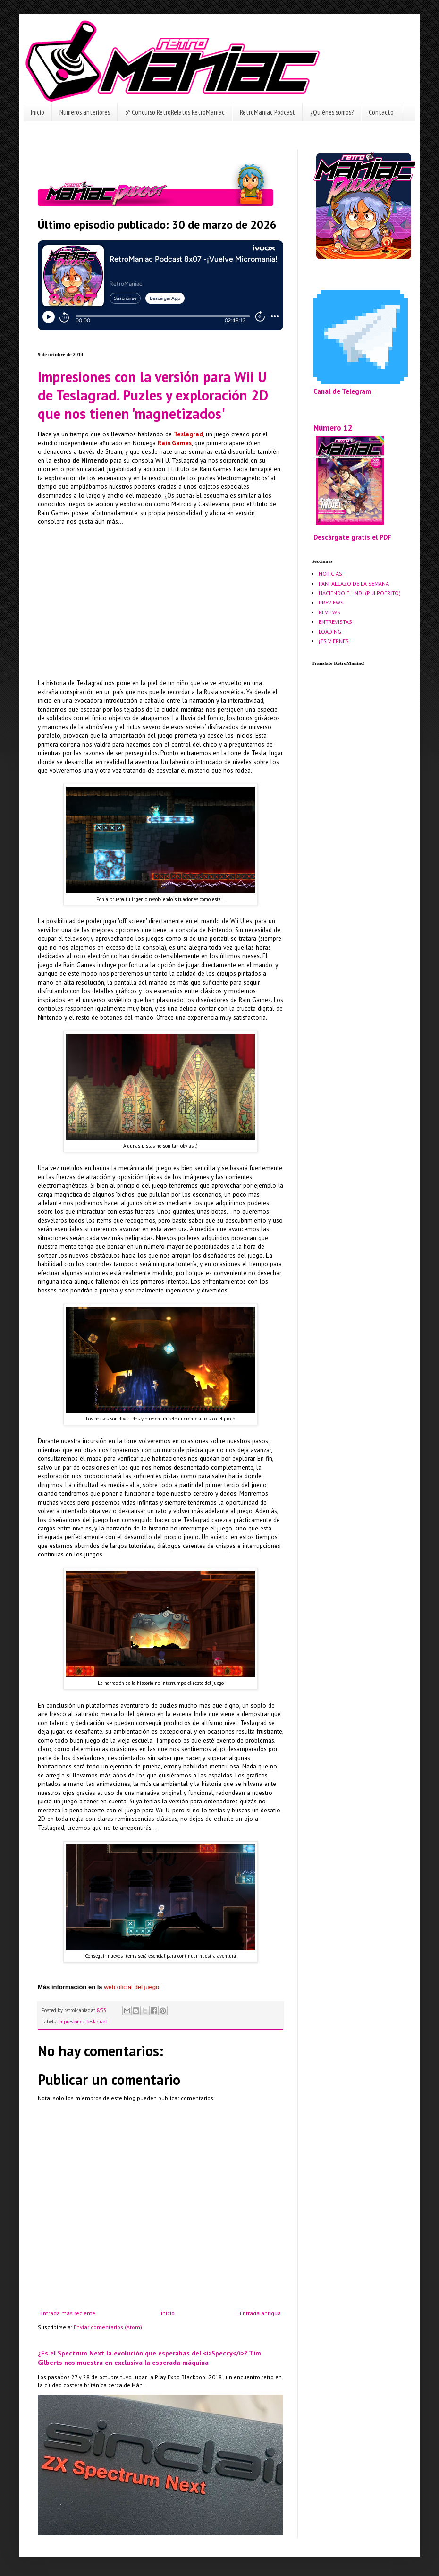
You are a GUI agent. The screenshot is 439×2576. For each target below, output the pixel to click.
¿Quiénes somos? (332, 112)
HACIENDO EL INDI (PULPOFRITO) (360, 592)
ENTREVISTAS (335, 621)
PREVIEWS (331, 602)
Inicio (37, 112)
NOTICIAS (330, 573)
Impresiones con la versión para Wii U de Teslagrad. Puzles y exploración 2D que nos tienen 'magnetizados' (153, 395)
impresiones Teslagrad (82, 2021)
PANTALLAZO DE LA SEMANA (354, 583)
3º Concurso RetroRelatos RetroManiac (175, 112)
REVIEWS (329, 612)
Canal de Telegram (342, 391)
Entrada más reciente (67, 2313)
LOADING (330, 631)
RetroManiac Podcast (267, 112)
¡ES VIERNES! (335, 641)
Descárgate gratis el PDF (352, 537)
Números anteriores (84, 112)
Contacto (381, 112)
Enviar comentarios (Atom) (108, 2326)
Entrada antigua (260, 2313)
